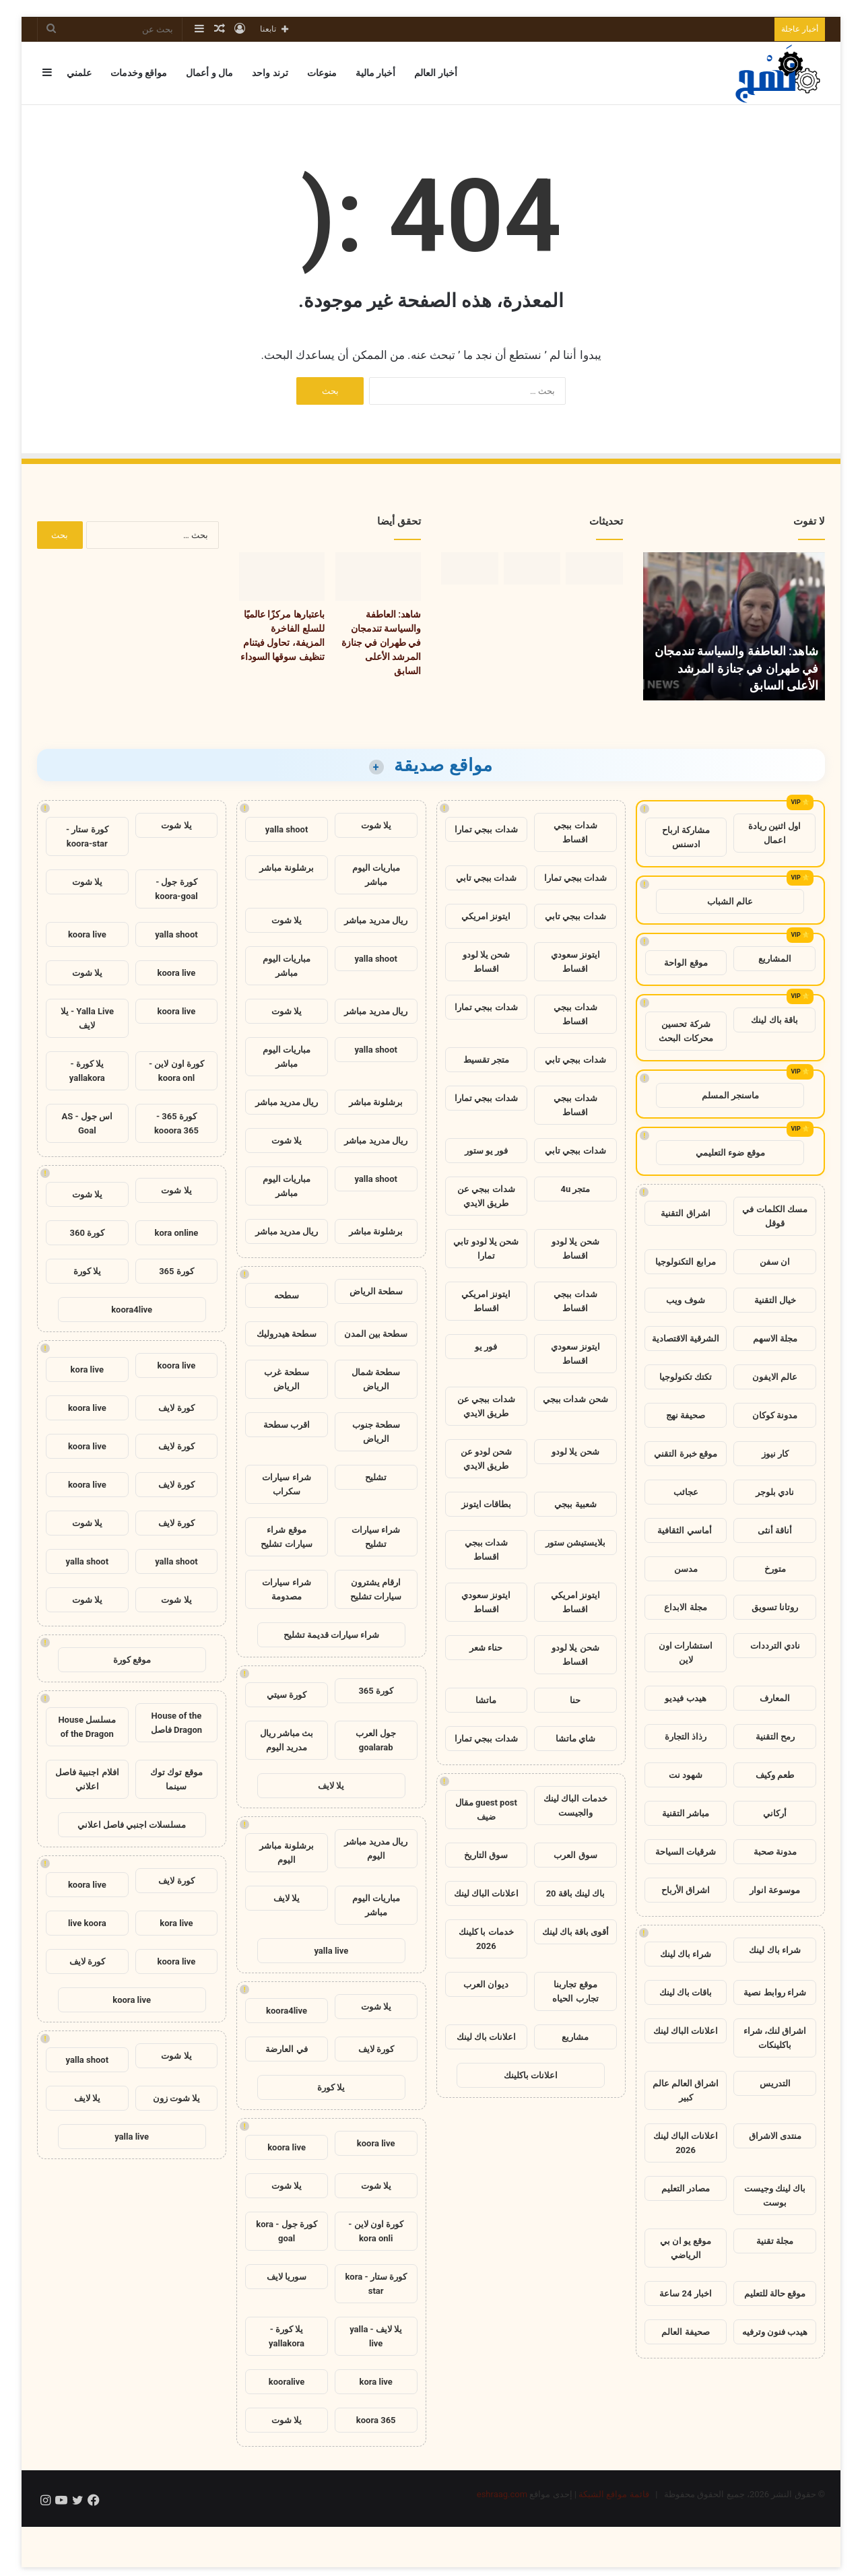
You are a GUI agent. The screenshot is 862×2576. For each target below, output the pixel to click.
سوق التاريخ (486, 1855)
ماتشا (485, 1700)
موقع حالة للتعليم (774, 2293)
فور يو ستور (486, 1151)
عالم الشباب (730, 901)
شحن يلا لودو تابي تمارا (486, 1248)
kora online (177, 1233)
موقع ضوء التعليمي (730, 1153)
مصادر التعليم (685, 2188)
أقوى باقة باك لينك (575, 1932)
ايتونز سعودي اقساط (575, 962)
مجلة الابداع (685, 1607)
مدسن (686, 1569)
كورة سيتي (286, 1695)
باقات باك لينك (685, 1992)
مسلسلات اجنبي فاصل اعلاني (132, 1825)
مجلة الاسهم (775, 1338)
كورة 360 (87, 1233)
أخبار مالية (375, 72)
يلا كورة (331, 2087)
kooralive (287, 2382)
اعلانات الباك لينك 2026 (685, 2143)
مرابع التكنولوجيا (685, 1262)
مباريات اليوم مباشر (376, 875)
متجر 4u (575, 1189)
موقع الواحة (685, 963)
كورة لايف (376, 2049)
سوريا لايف (286, 2277)
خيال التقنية (775, 1300)
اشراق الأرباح (685, 1890)
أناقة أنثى (775, 1530)
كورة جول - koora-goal (176, 889)
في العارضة (286, 2049)
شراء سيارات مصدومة (286, 1589)
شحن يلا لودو (575, 1452)
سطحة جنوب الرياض (376, 1432)
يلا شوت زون (176, 2098)
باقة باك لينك (774, 1020)
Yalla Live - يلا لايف (87, 1018)
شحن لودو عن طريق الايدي (486, 1459)
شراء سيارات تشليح (376, 1537)
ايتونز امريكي (485, 916)
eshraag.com (502, 2494)
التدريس (775, 2083)
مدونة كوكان (774, 1415)
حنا (575, 1700)
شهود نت (685, 1775)
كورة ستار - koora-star (87, 836)
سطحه (286, 1295)
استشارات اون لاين (685, 1653)
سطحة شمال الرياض (376, 1379)
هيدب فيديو (685, 1698)
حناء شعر (485, 1648)
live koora (87, 1923)
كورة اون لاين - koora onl (176, 1071)
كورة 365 (375, 1691)
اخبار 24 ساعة (685, 2293)
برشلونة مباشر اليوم (286, 1853)
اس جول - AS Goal (87, 1123)
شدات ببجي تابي (486, 878)
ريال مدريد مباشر (375, 920)
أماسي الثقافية (685, 1530)
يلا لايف (331, 1786)
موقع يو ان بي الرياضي (686, 2248)
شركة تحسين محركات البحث (685, 1031)
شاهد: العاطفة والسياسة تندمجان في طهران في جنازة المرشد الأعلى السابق (736, 668)
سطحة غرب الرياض (286, 1379)
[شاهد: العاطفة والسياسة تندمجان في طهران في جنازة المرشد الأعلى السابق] (594, 568)
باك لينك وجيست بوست (774, 2195)
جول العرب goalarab (376, 1740)
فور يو (486, 1347)
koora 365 (376, 2420)
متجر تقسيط (486, 1060)
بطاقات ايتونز (486, 1504)
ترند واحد (270, 72)
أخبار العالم (435, 72)
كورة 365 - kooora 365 (176, 1123)
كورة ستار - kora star (376, 2284)
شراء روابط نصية (774, 1992)
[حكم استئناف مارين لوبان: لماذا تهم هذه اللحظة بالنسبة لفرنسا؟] (469, 568)
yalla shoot (286, 829)
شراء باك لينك (774, 1950)
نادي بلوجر (775, 1492)
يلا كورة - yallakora (286, 2336)
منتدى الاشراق (775, 2136)
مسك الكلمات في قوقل (774, 1216)
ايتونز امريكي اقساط (485, 1301)
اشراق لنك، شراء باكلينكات (774, 2038)
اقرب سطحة (286, 1425)
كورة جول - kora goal (286, 2231)
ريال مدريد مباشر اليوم (375, 1849)
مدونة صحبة (775, 1852)
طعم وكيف (775, 1775)
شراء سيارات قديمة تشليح (332, 1635)
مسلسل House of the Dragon (87, 1727)
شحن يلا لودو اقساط (486, 962)
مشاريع (575, 2037)
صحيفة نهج (685, 1415)
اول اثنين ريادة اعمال (774, 833)
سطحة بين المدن (375, 1334)
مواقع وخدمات (138, 72)
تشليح (376, 1477)
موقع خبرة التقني (685, 1454)
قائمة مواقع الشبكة (613, 2494)
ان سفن (775, 1262)
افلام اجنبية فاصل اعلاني (87, 1779)
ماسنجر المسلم (730, 1095)
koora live (376, 2143)
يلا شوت (376, 825)
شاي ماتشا (575, 1738)
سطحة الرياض (376, 1291)
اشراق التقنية (685, 1213)
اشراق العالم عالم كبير (686, 2090)
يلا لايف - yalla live (376, 2336)
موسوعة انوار (775, 1890)
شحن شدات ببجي (575, 1399)
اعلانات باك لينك (486, 2037)
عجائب (685, 1492)
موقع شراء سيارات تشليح (286, 1537)
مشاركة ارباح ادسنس (686, 837)
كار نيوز (775, 1454)
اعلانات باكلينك (531, 2075)
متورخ (775, 1569)
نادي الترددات (775, 1646)
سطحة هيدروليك (287, 1334)
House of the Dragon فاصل (176, 1723)
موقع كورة (132, 1660)
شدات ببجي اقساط (575, 832)
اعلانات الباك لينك (685, 2031)
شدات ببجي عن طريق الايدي (486, 1196)
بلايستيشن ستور (575, 1543)
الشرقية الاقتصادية (685, 1338)
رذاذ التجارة (685, 1736)
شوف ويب (685, 1300)
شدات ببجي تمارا (486, 829)
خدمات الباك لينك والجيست (575, 1805)
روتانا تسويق (775, 1607)
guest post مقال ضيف (486, 1809)
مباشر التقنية (685, 1813)
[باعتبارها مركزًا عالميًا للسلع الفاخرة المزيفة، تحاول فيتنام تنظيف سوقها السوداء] (532, 568)
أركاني (775, 1813)
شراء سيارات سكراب (286, 1484)
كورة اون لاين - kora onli (375, 2231)
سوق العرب (575, 1855)
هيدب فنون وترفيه (774, 2332)
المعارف (775, 1698)
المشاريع (774, 959)
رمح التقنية (775, 1736)
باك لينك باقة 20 (575, 1893)
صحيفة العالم (685, 2332)
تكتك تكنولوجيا (685, 1377)
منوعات (322, 72)
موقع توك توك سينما (176, 1779)
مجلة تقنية (774, 2241)
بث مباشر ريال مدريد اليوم (286, 1740)
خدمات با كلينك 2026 (486, 1939)
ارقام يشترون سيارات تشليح (375, 1589)
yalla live (331, 1951)
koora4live (286, 2011)
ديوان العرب (485, 1984)
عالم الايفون (774, 1377)
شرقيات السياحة (685, 1852)
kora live (375, 2382)
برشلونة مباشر (286, 868)
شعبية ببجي (575, 1504)
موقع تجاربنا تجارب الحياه (575, 1991)
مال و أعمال (209, 72)
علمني (79, 72)
